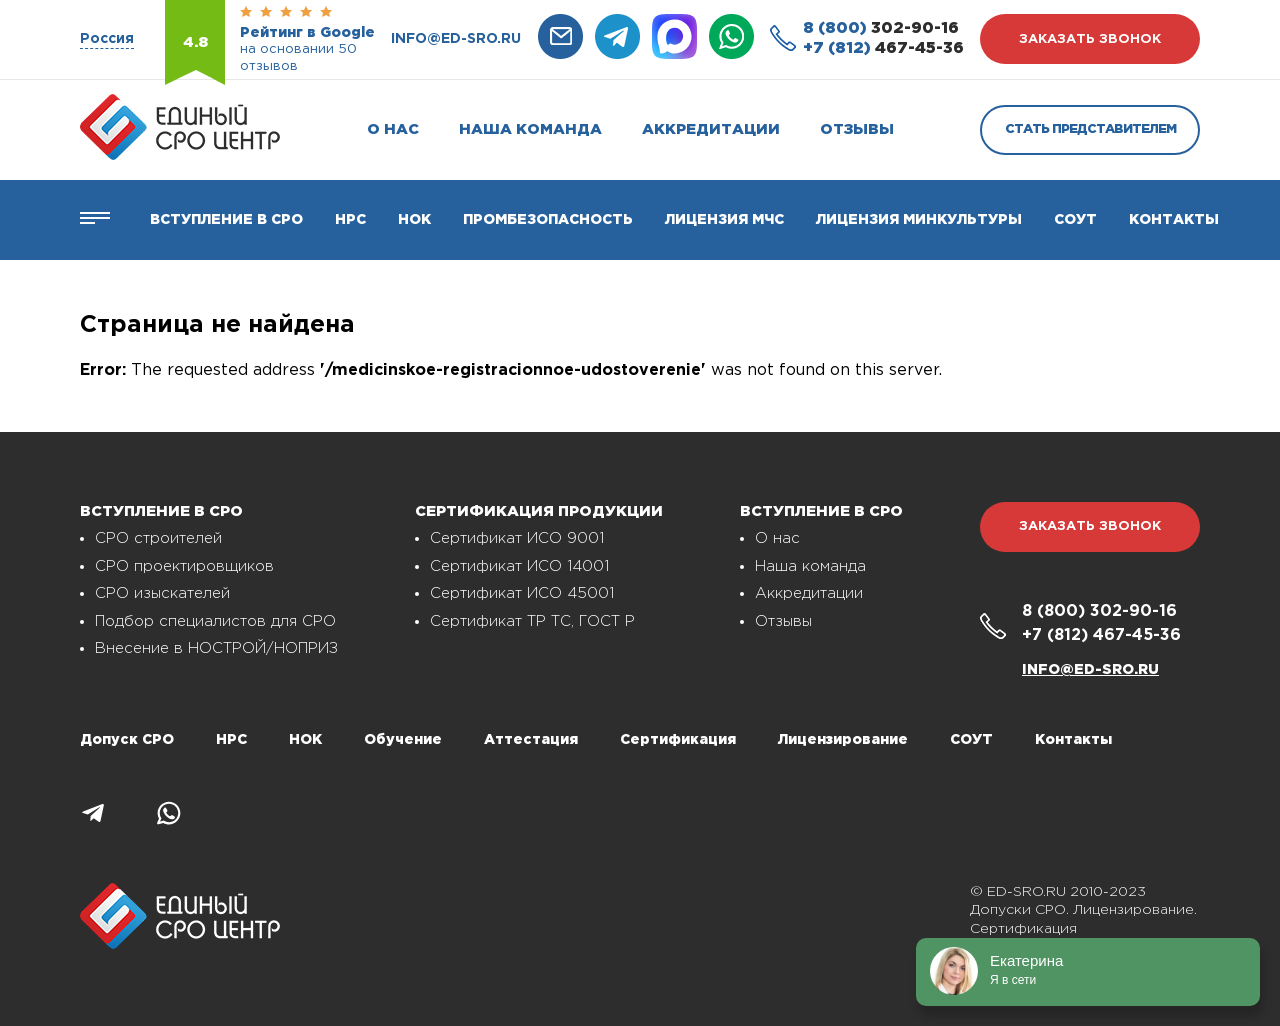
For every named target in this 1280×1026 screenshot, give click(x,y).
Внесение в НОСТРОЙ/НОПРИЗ (216, 648)
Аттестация (531, 740)
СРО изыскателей (162, 593)
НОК (414, 220)
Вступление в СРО (226, 220)
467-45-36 (883, 48)
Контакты (1174, 220)
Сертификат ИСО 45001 (522, 593)
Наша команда (530, 129)
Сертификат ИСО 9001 (517, 538)
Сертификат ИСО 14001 (519, 566)
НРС (231, 740)
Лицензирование (843, 740)
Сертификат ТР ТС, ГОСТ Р (532, 621)
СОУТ (1075, 220)
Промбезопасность (548, 220)
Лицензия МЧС (724, 220)
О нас (393, 129)
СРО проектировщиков (184, 566)
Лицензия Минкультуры (919, 220)
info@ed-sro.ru (456, 39)
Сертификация (678, 740)
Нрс (350, 220)
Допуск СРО (127, 740)
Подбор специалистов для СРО (215, 621)
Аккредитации (711, 129)
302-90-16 (881, 28)
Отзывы (857, 129)
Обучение (403, 740)
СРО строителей (158, 538)
